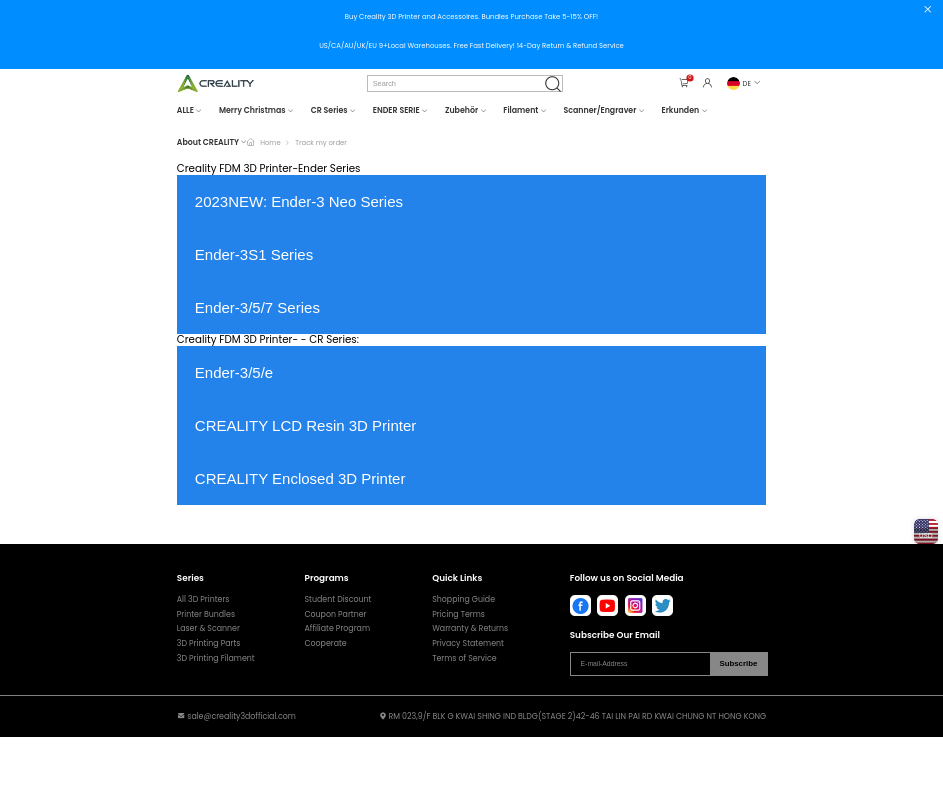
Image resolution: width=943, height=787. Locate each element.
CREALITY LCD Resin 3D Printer (305, 425)
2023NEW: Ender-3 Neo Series (299, 201)
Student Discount (338, 600)
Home (270, 142)
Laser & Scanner (208, 629)
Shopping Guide (463, 600)
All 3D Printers (203, 600)
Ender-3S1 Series (254, 254)
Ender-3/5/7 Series (257, 307)
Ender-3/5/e (234, 372)
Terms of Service (464, 659)
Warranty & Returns (470, 629)
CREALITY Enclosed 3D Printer (300, 478)
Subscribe (738, 663)
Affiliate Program (337, 629)
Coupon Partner (336, 615)
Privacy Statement (468, 644)
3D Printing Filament (216, 659)
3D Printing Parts (209, 644)
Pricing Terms (458, 615)
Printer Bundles (206, 615)
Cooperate (326, 644)
